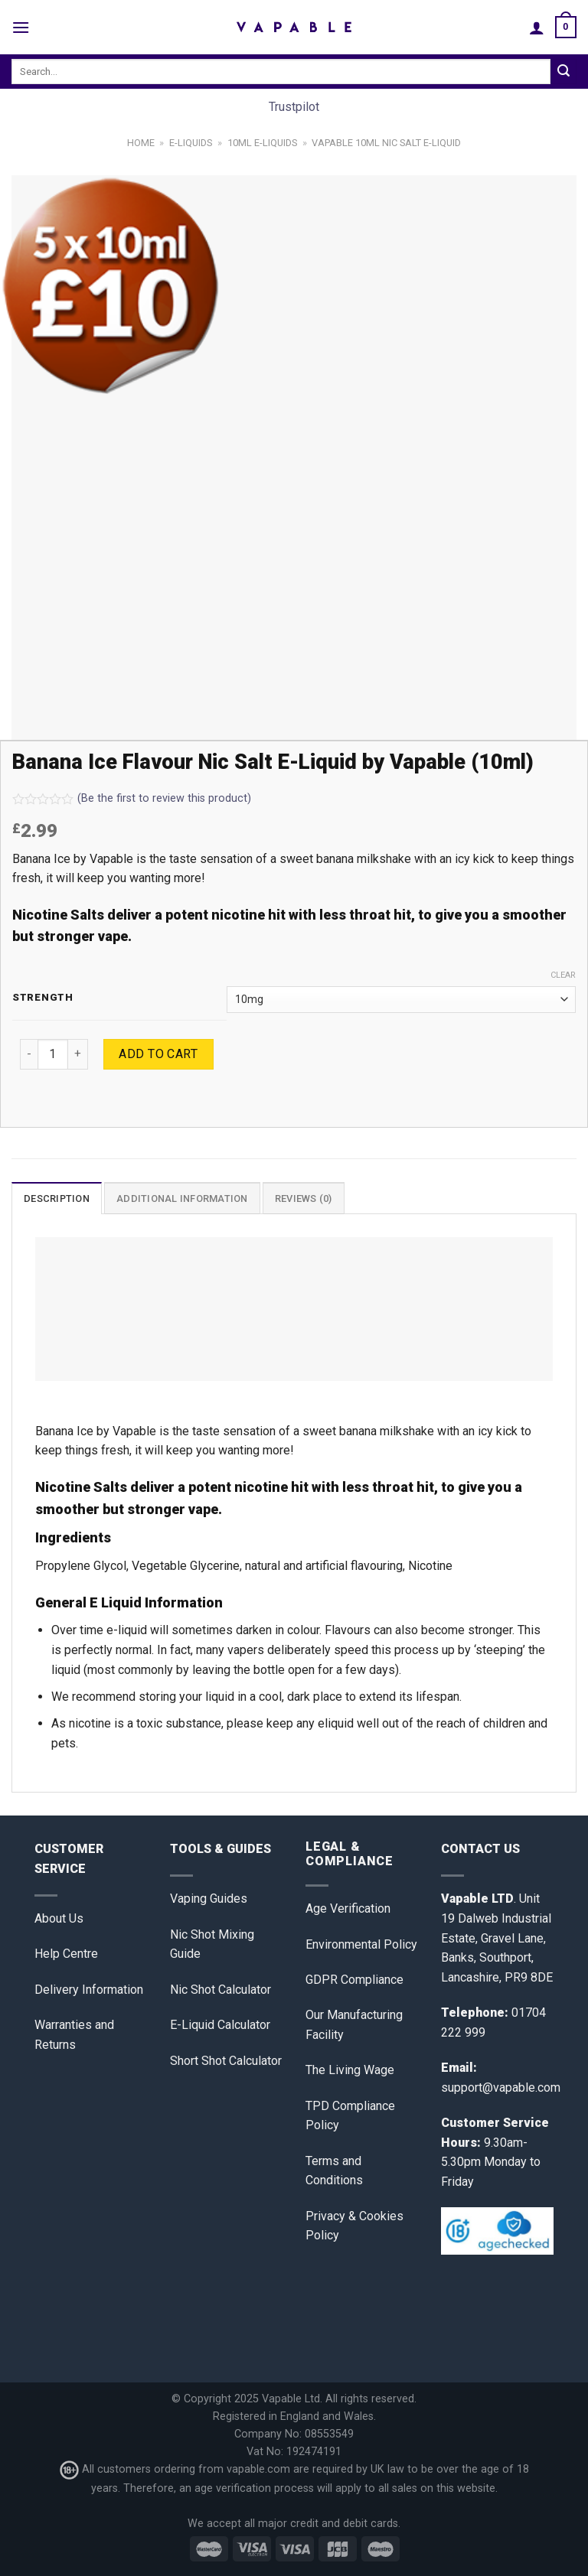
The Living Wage (349, 2070)
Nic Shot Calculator (220, 1989)
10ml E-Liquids (262, 142)
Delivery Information (88, 1989)
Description (57, 1198)
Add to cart (158, 1054)
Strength (43, 997)
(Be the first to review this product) (131, 798)
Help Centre (66, 1953)
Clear (563, 975)
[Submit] (563, 72)
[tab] (56, 1198)
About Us (58, 1918)
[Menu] (20, 27)
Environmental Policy (361, 1944)
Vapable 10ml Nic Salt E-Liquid (386, 142)
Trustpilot (294, 106)
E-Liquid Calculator (220, 2024)
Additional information (182, 1198)
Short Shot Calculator (226, 2060)
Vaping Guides (208, 1898)
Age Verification (347, 1908)
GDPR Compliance (354, 1979)
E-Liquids (190, 142)
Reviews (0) (303, 1198)
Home (141, 142)
